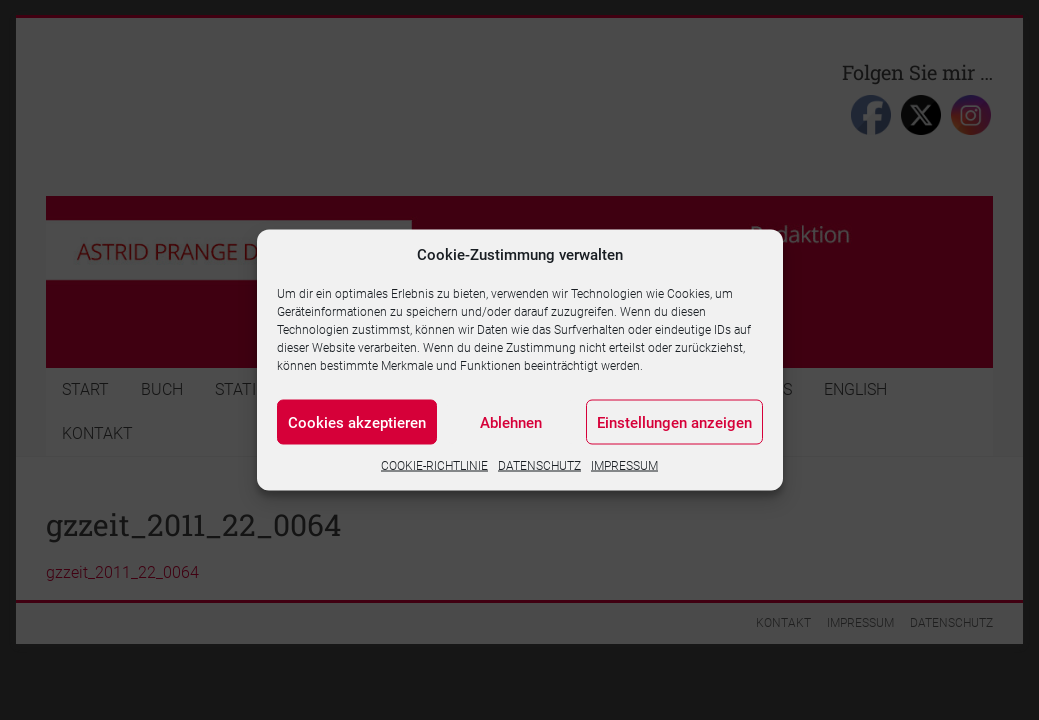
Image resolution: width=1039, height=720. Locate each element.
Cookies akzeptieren (357, 422)
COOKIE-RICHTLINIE (434, 466)
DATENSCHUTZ (539, 466)
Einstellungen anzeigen (674, 422)
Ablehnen (511, 422)
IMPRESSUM (624, 466)
